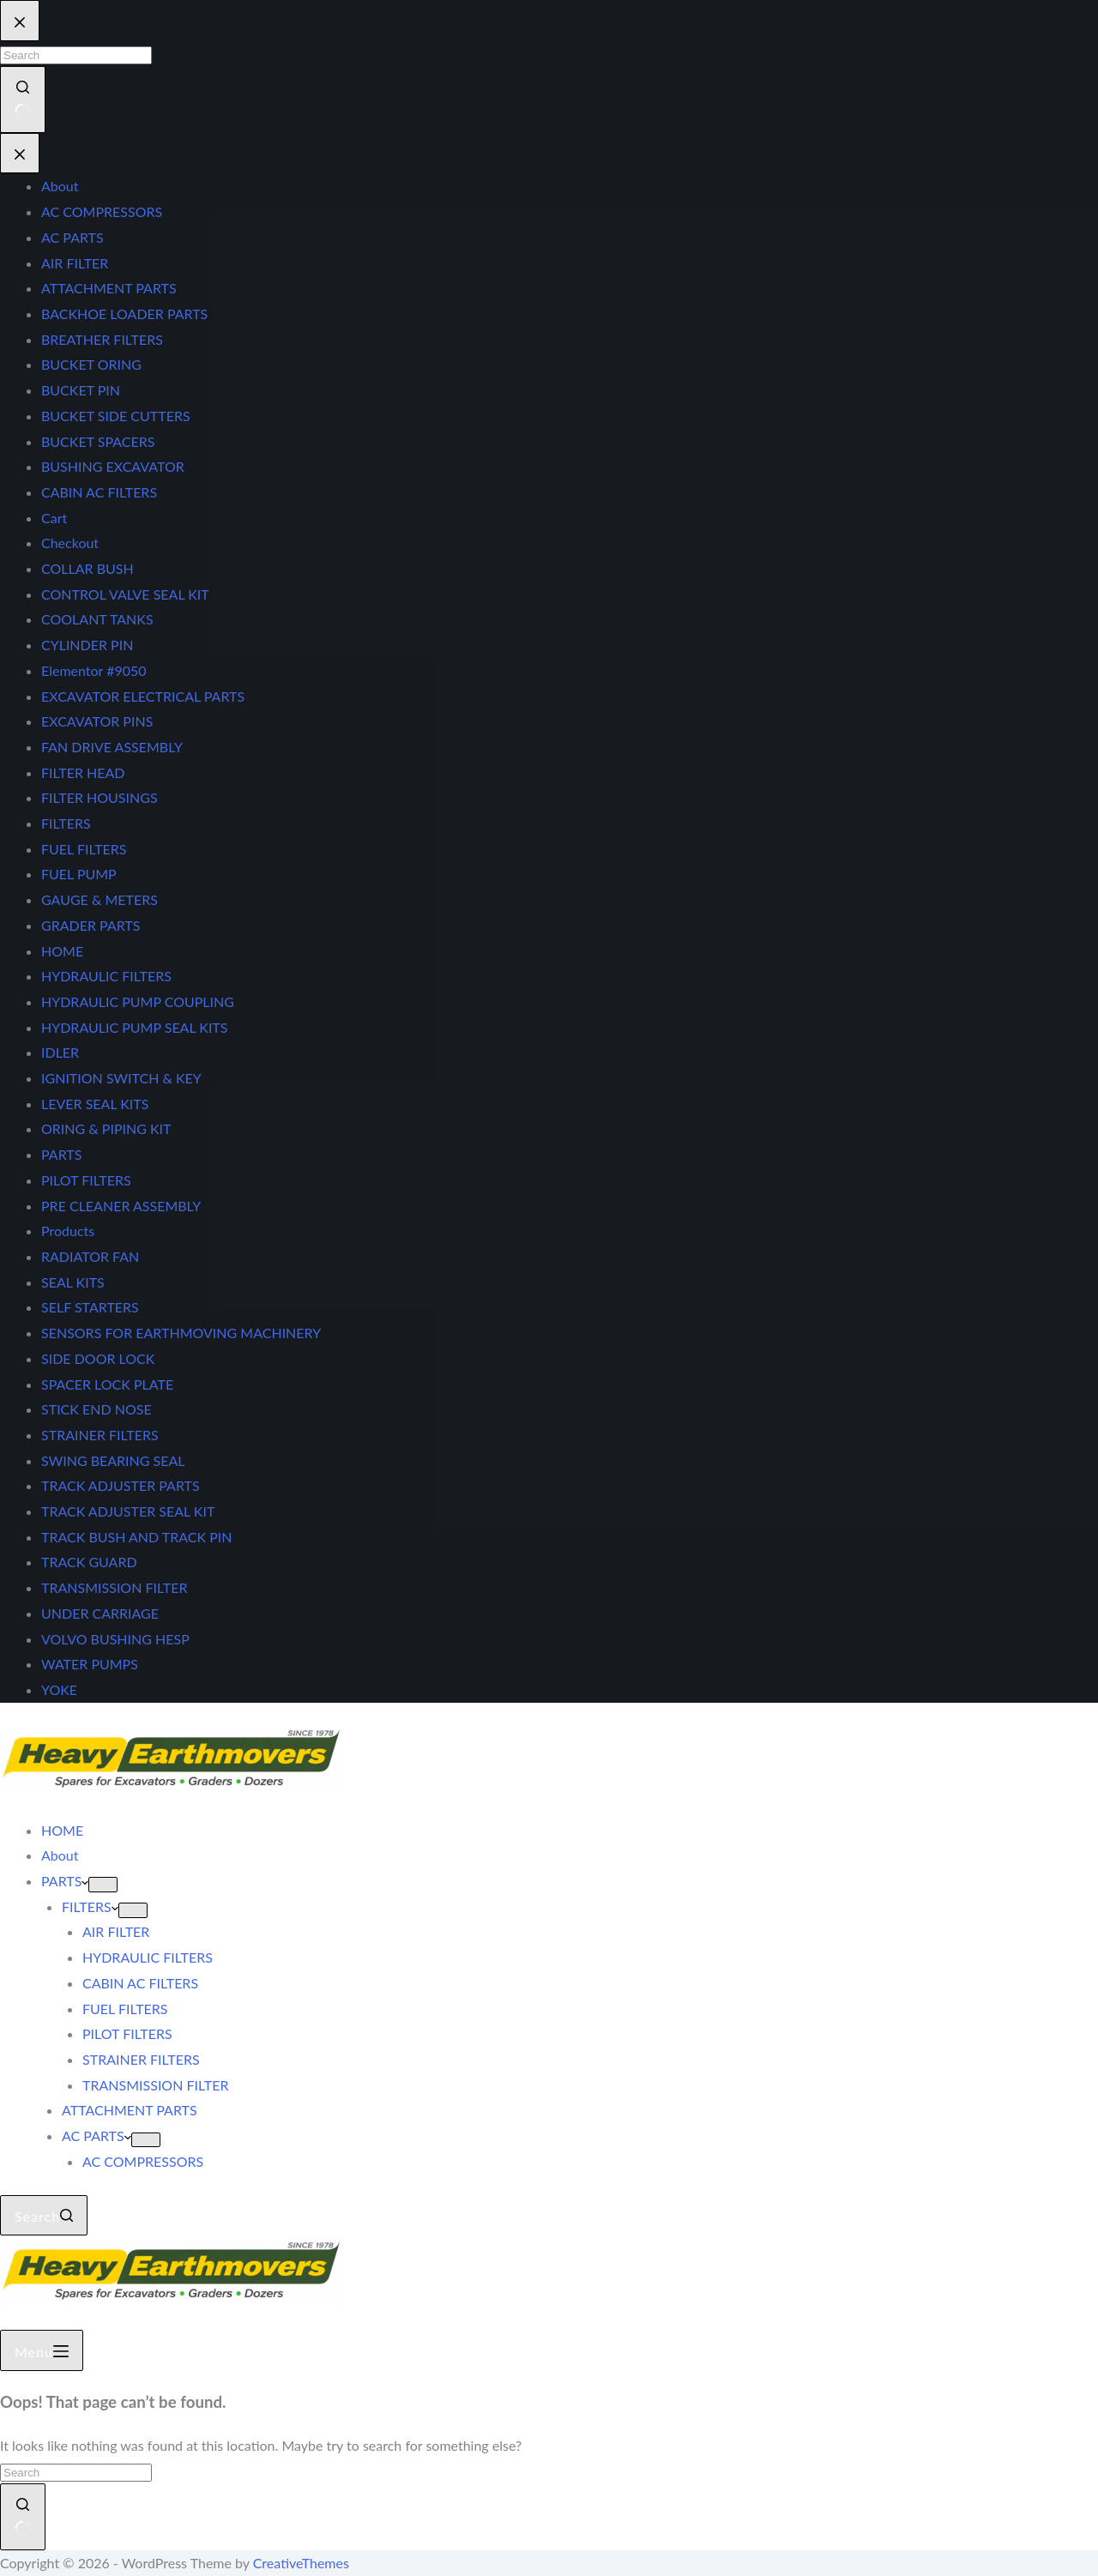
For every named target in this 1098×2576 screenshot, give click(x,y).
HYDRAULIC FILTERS (147, 1957)
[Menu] (41, 2350)
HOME (62, 1830)
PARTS (64, 1881)
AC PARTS (96, 2135)
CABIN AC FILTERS (140, 1983)
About (60, 1855)
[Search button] (22, 2516)
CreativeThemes (301, 2563)
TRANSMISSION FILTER (155, 2085)
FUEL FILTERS (125, 2008)
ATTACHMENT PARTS (129, 2110)
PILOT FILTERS (127, 2033)
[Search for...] (76, 2473)
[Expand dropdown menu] (103, 1884)
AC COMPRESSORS (142, 2161)
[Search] (43, 2215)
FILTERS (90, 1906)
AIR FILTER (115, 1931)
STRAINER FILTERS (141, 2059)
